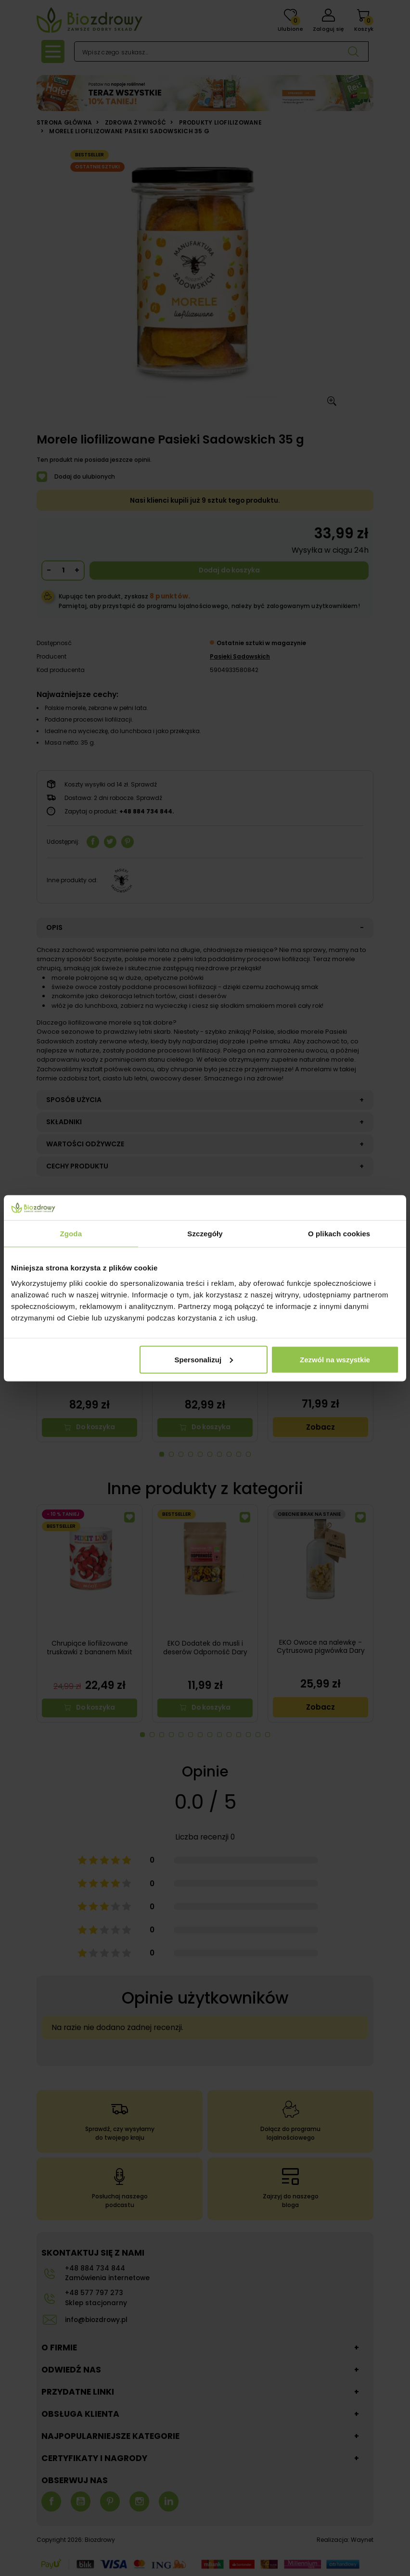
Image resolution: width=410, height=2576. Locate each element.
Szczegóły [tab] (204, 1234)
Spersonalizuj (204, 1359)
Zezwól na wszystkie (335, 1359)
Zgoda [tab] (71, 1234)
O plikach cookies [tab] (339, 1234)
